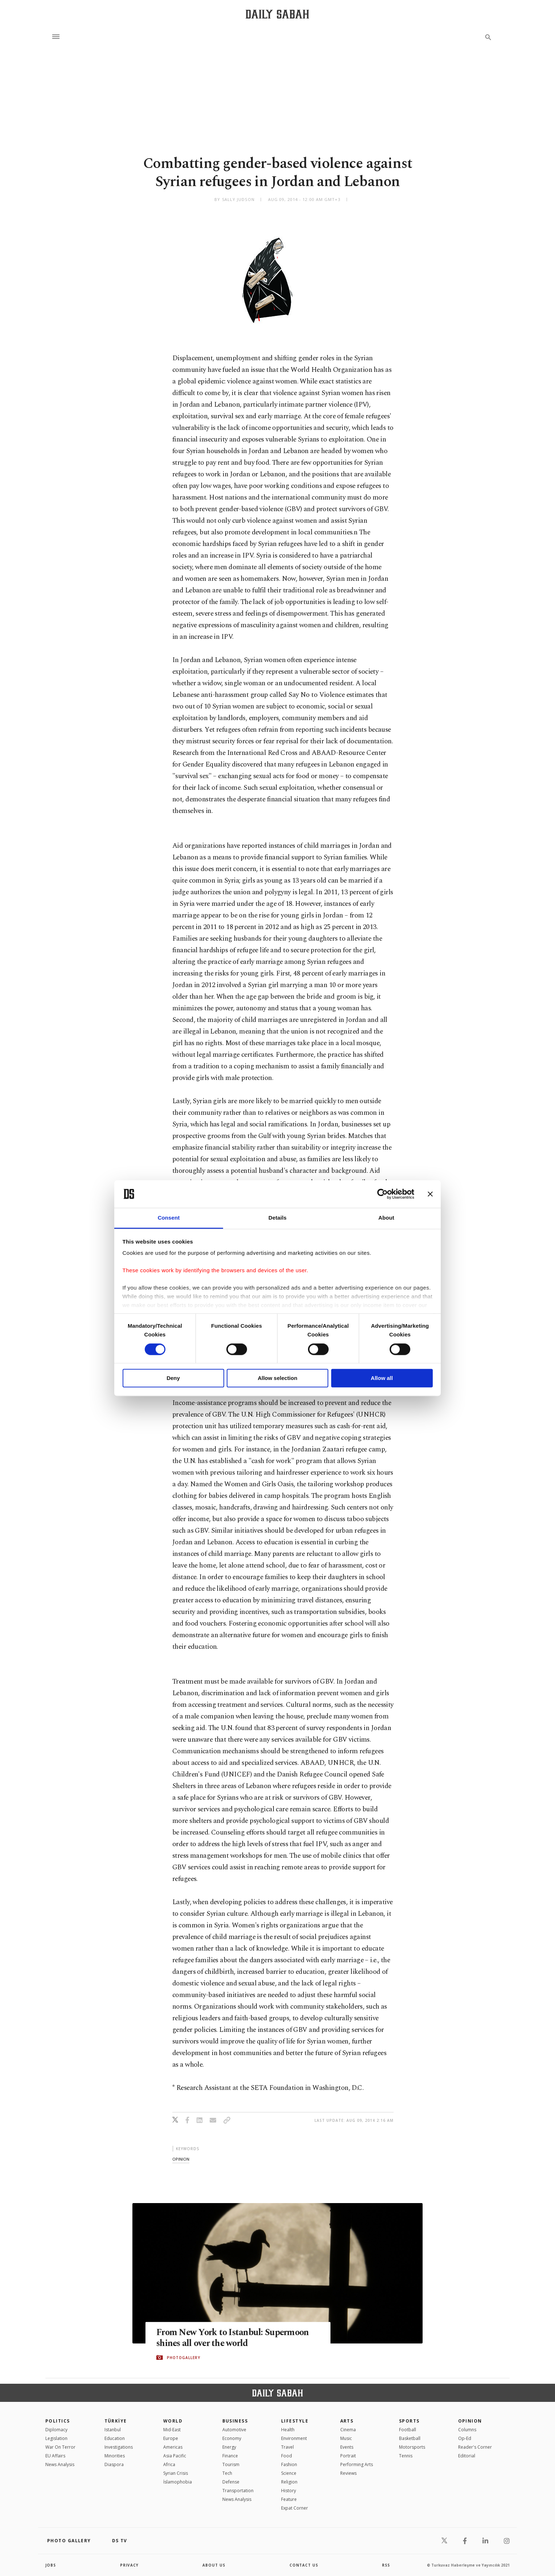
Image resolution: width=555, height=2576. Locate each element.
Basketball (409, 2438)
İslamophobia (177, 2482)
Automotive (234, 2430)
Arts (347, 2421)
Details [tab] (277, 1218)
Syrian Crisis (175, 2473)
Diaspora (114, 2464)
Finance (230, 2456)
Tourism (230, 2464)
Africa (169, 2464)
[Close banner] (430, 1193)
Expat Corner (294, 2508)
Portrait (348, 2456)
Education (114, 2438)
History (288, 2490)
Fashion (289, 2464)
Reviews (348, 2473)
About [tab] (386, 1218)
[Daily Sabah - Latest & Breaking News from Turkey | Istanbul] (277, 14)
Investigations (118, 2447)
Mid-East (172, 2430)
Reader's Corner (475, 2447)
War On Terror (60, 2447)
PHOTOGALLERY (183, 2357)
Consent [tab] (169, 1218)
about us (213, 2565)
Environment (294, 2438)
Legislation (56, 2438)
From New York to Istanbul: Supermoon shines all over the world (234, 2337)
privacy (129, 2565)
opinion (180, 2159)
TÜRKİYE (115, 2421)
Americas (172, 2447)
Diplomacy (56, 2430)
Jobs (50, 2565)
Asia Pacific (174, 2456)
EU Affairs (55, 2456)
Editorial (466, 2456)
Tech (227, 2473)
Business (235, 2421)
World (172, 2421)
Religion (289, 2482)
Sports (409, 2421)
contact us (303, 2565)
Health (288, 2430)
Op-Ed (464, 2438)
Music (346, 2438)
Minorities (114, 2456)
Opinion (470, 2421)
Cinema (348, 2430)
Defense (230, 2482)
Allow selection (277, 1378)
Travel (287, 2447)
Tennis (405, 2456)
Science (288, 2473)
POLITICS (57, 2421)
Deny (173, 1378)
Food (286, 2456)
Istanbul (112, 2430)
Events (346, 2447)
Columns (467, 2430)
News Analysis (59, 2464)
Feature (289, 2499)
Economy (231, 2438)
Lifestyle (294, 2421)
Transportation (238, 2490)
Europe (170, 2438)
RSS (386, 2565)
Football (407, 2430)
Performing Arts (356, 2464)
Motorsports (412, 2447)
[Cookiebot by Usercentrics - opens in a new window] (382, 1193)
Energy (229, 2447)
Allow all (382, 1378)
